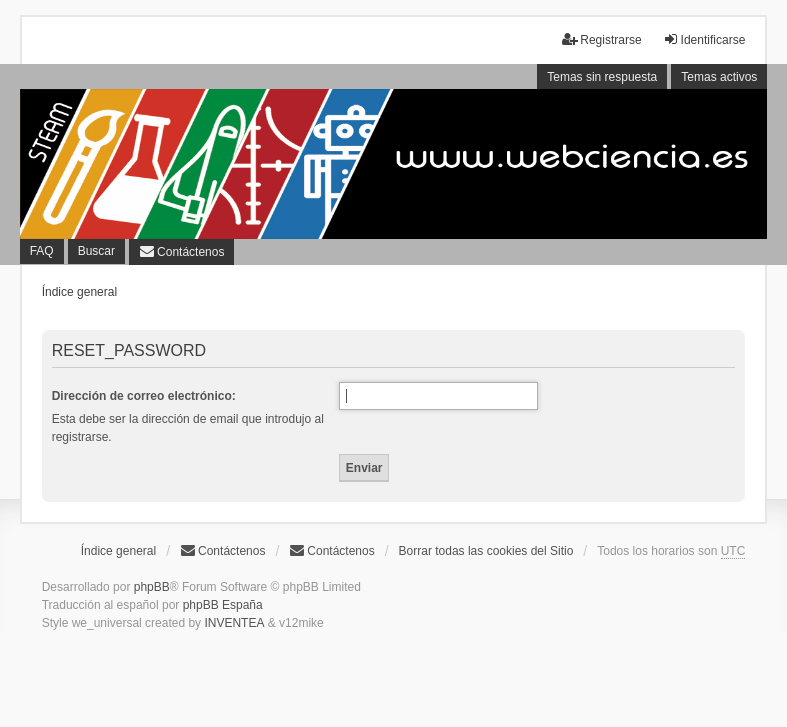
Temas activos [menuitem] (719, 77)
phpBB (152, 587)
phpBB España (223, 605)
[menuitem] (181, 252)
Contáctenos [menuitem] (222, 550)
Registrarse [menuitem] (601, 39)
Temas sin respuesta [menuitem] (602, 77)
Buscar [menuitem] (96, 251)
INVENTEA (234, 623)
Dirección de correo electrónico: (144, 396)
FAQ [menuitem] (42, 251)
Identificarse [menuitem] (704, 39)
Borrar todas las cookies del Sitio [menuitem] (486, 551)
